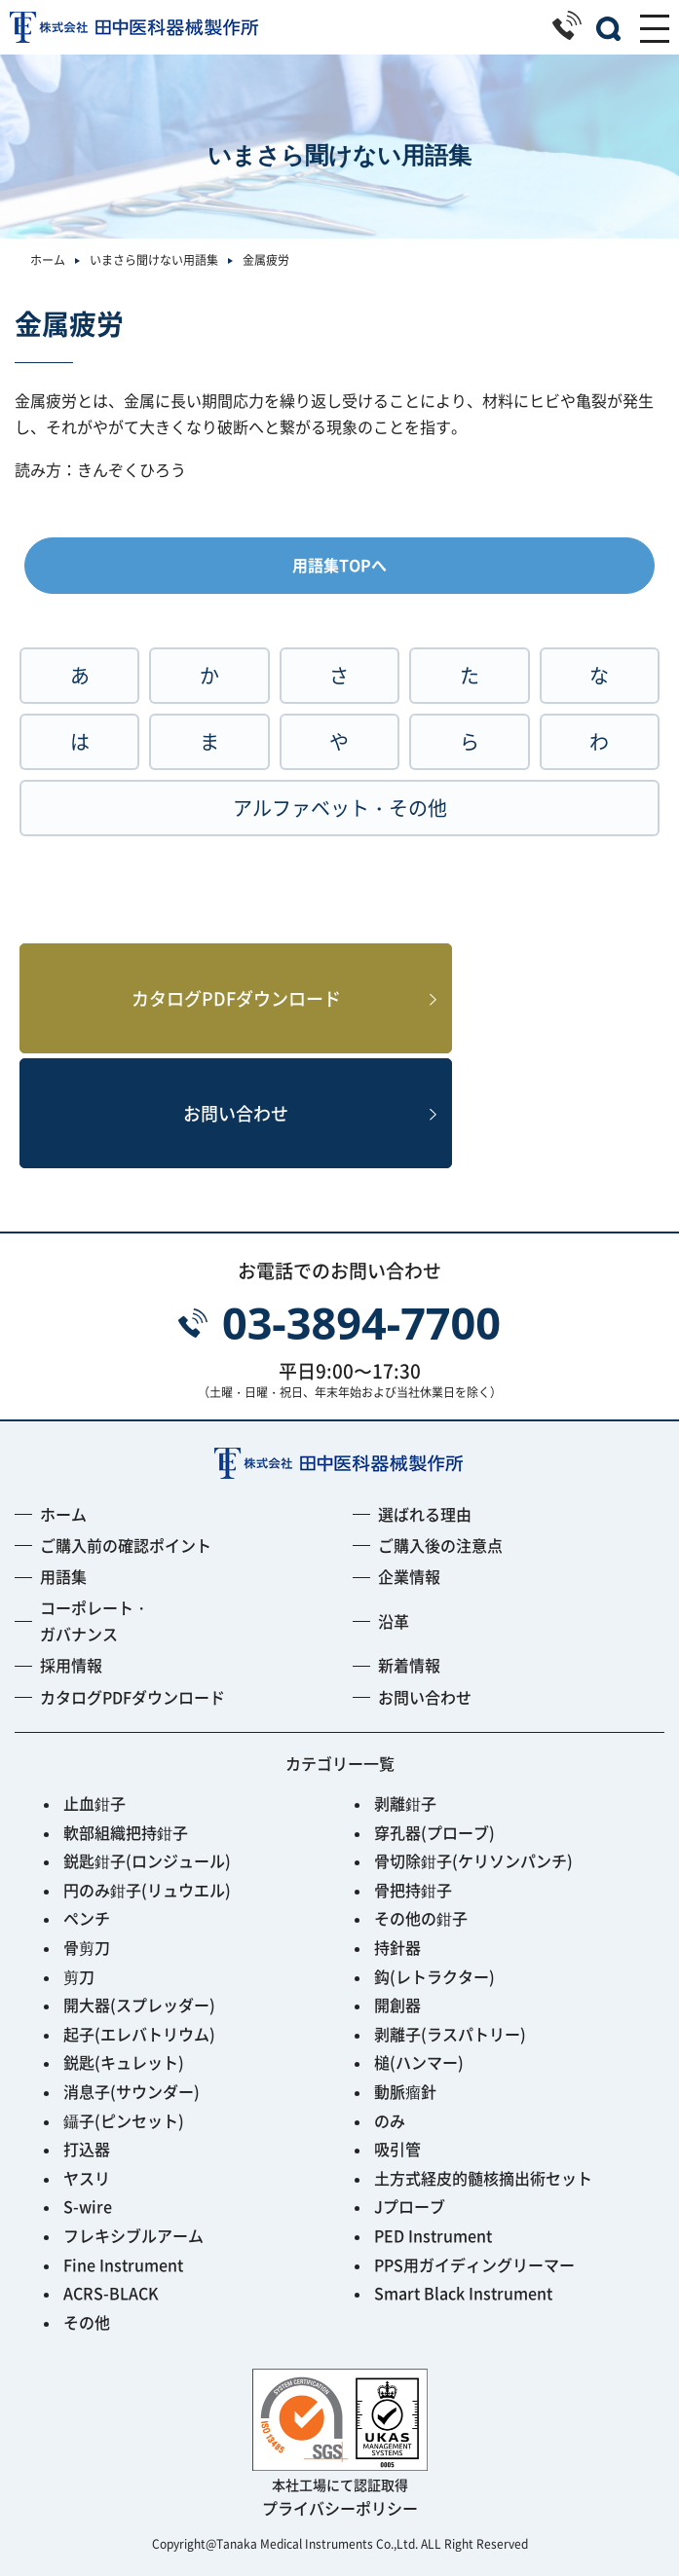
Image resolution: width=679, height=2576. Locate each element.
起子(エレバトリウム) (139, 2033)
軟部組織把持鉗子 (125, 1832)
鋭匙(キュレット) (123, 2062)
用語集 (63, 1576)
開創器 (397, 2004)
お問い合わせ (235, 1112)
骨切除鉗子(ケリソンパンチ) (473, 1860)
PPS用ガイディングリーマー (474, 2264)
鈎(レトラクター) (434, 1976)
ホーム (47, 259)
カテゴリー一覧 (340, 1763)
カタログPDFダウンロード (236, 998)
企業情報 (409, 1576)
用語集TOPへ (339, 564)
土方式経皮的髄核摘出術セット (483, 2178)
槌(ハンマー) (419, 2062)
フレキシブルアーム (133, 2235)
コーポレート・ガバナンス (94, 1620)
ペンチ (86, 1918)
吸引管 (397, 2148)
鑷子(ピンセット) (123, 2120)
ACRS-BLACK (111, 2292)
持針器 (397, 1947)
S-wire (87, 2206)
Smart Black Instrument (463, 2292)
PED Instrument (433, 2235)
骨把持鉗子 (413, 1889)
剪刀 (78, 1976)
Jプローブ (409, 2206)
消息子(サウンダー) (131, 2091)
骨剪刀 (86, 1947)
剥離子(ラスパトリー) (450, 2033)
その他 (86, 2322)
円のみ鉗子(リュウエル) (147, 1889)
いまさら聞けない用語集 (154, 259)
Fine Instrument (123, 2264)
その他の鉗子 (421, 1918)
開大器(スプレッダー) (139, 2004)
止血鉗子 (94, 1803)
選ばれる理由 (425, 1514)
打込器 (86, 2148)
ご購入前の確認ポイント (125, 1545)
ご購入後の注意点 (440, 1545)
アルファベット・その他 (340, 807)
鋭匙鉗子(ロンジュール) (147, 1860)
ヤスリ (86, 2178)
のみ (389, 2120)
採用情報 (71, 1664)
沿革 (393, 1621)
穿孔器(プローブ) (434, 1832)
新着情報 (409, 1664)
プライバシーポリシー (340, 2508)
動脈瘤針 (405, 2091)
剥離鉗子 (405, 1803)
